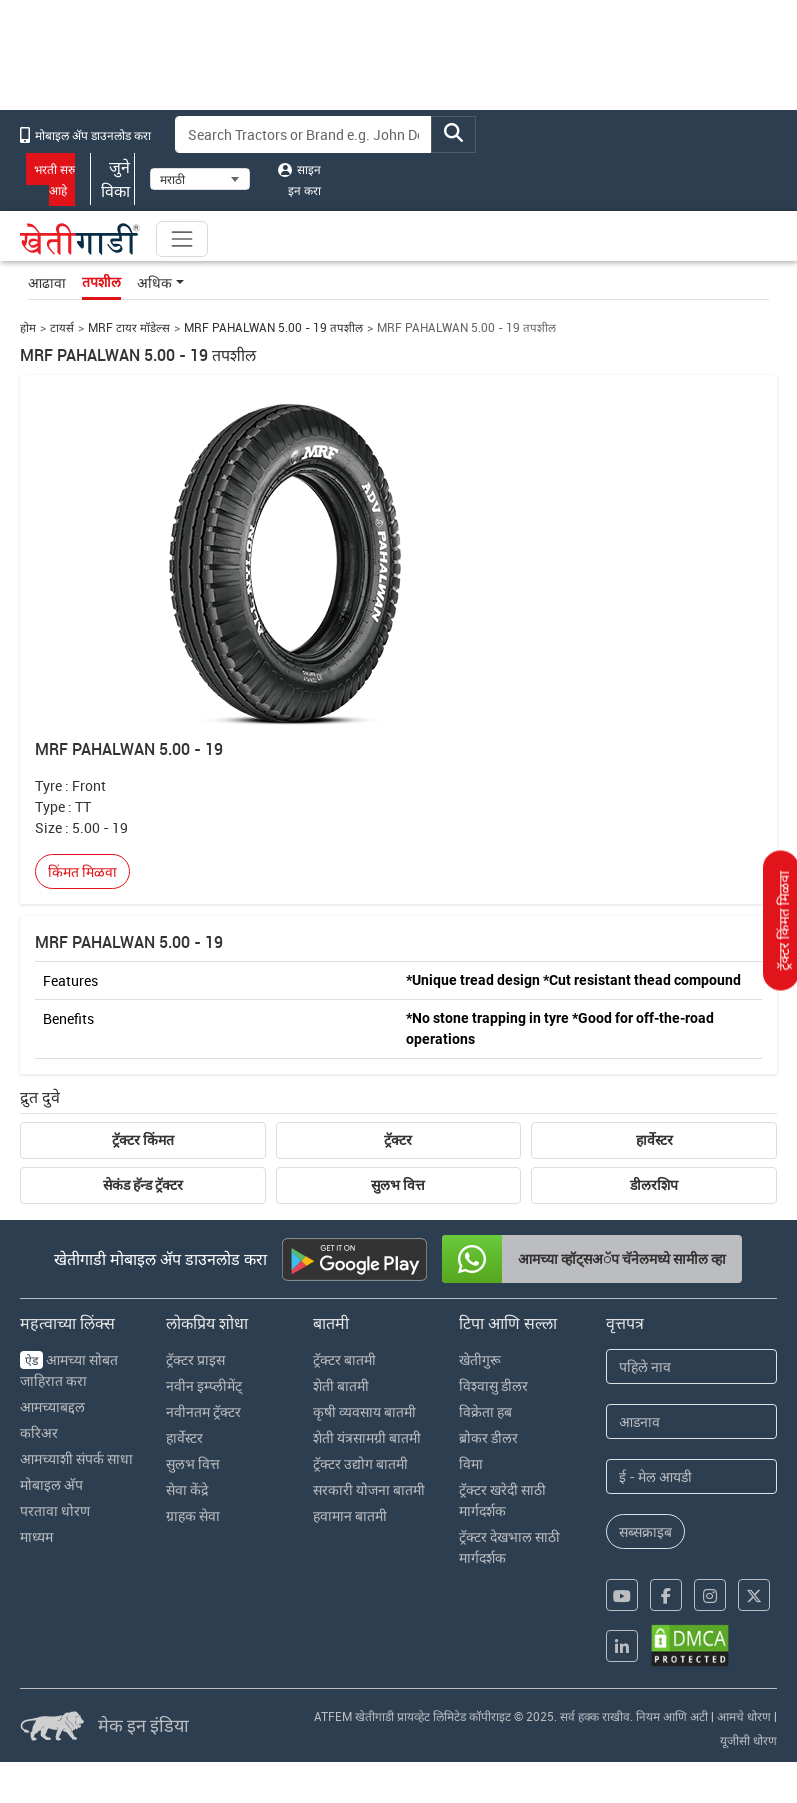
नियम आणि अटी (672, 1716)
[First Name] (691, 1366)
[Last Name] (691, 1421)
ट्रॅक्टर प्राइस (195, 1359)
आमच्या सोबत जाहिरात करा (69, 1370)
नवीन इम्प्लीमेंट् (204, 1385)
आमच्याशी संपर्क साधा (76, 1458)
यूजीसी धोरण (748, 1740)
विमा (471, 1463)
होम (28, 327)
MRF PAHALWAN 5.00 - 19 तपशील (273, 327)
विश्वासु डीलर (493, 1385)
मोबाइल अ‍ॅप (51, 1484)
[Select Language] (200, 179)
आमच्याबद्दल (52, 1406)
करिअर (39, 1432)
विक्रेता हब (485, 1411)
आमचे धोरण (744, 1716)
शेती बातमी (341, 1385)
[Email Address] (691, 1476)
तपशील (101, 282)
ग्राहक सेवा (193, 1515)
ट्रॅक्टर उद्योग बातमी (360, 1463)
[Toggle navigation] (182, 239)
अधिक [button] (154, 282)
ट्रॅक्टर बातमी (344, 1359)
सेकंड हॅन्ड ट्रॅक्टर (143, 1185)
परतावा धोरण (55, 1510)
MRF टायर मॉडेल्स (129, 327)
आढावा (47, 282)
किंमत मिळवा (82, 871)
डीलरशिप (654, 1185)
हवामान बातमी (350, 1515)
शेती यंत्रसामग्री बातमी (367, 1437)
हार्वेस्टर (654, 1140)
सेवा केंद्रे (187, 1489)
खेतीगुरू (480, 1359)
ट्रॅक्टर (398, 1140)
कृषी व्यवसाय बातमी (364, 1411)
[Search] (303, 134)
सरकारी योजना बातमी (369, 1489)
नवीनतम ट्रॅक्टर (203, 1411)
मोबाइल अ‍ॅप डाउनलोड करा (85, 135)
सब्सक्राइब (645, 1531)
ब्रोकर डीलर (488, 1437)
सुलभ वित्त (398, 1185)
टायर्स (62, 327)
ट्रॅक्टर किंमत (143, 1140)
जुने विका (112, 179)
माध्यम (36, 1536)
